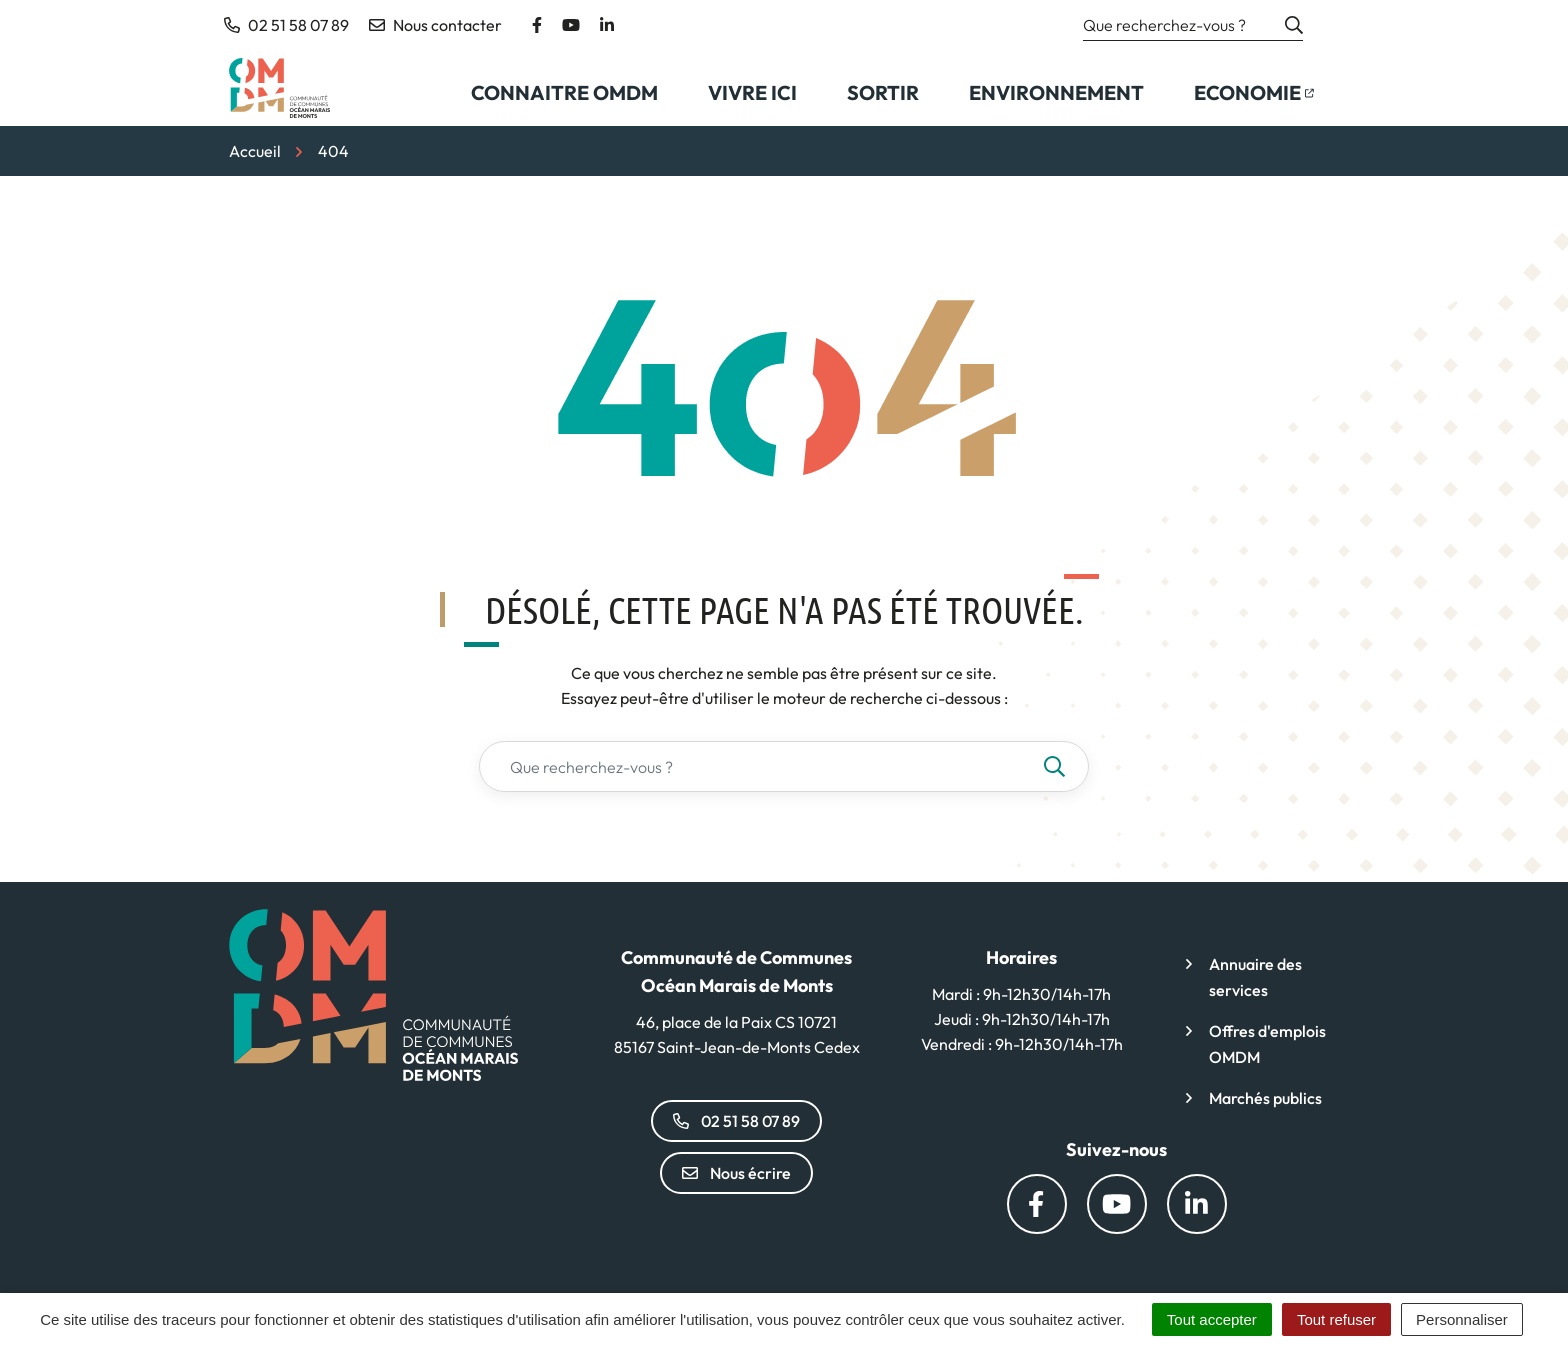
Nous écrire (736, 1173)
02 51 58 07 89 (736, 1121)
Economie (1266, 99)
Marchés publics (1265, 1098)
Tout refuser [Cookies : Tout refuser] (1336, 1319)
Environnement (1056, 92)
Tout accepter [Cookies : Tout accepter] (1212, 1319)
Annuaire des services (1255, 977)
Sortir (883, 92)
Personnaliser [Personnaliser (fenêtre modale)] (1462, 1319)
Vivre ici (752, 92)
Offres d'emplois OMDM (1267, 1044)
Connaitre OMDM (564, 92)
